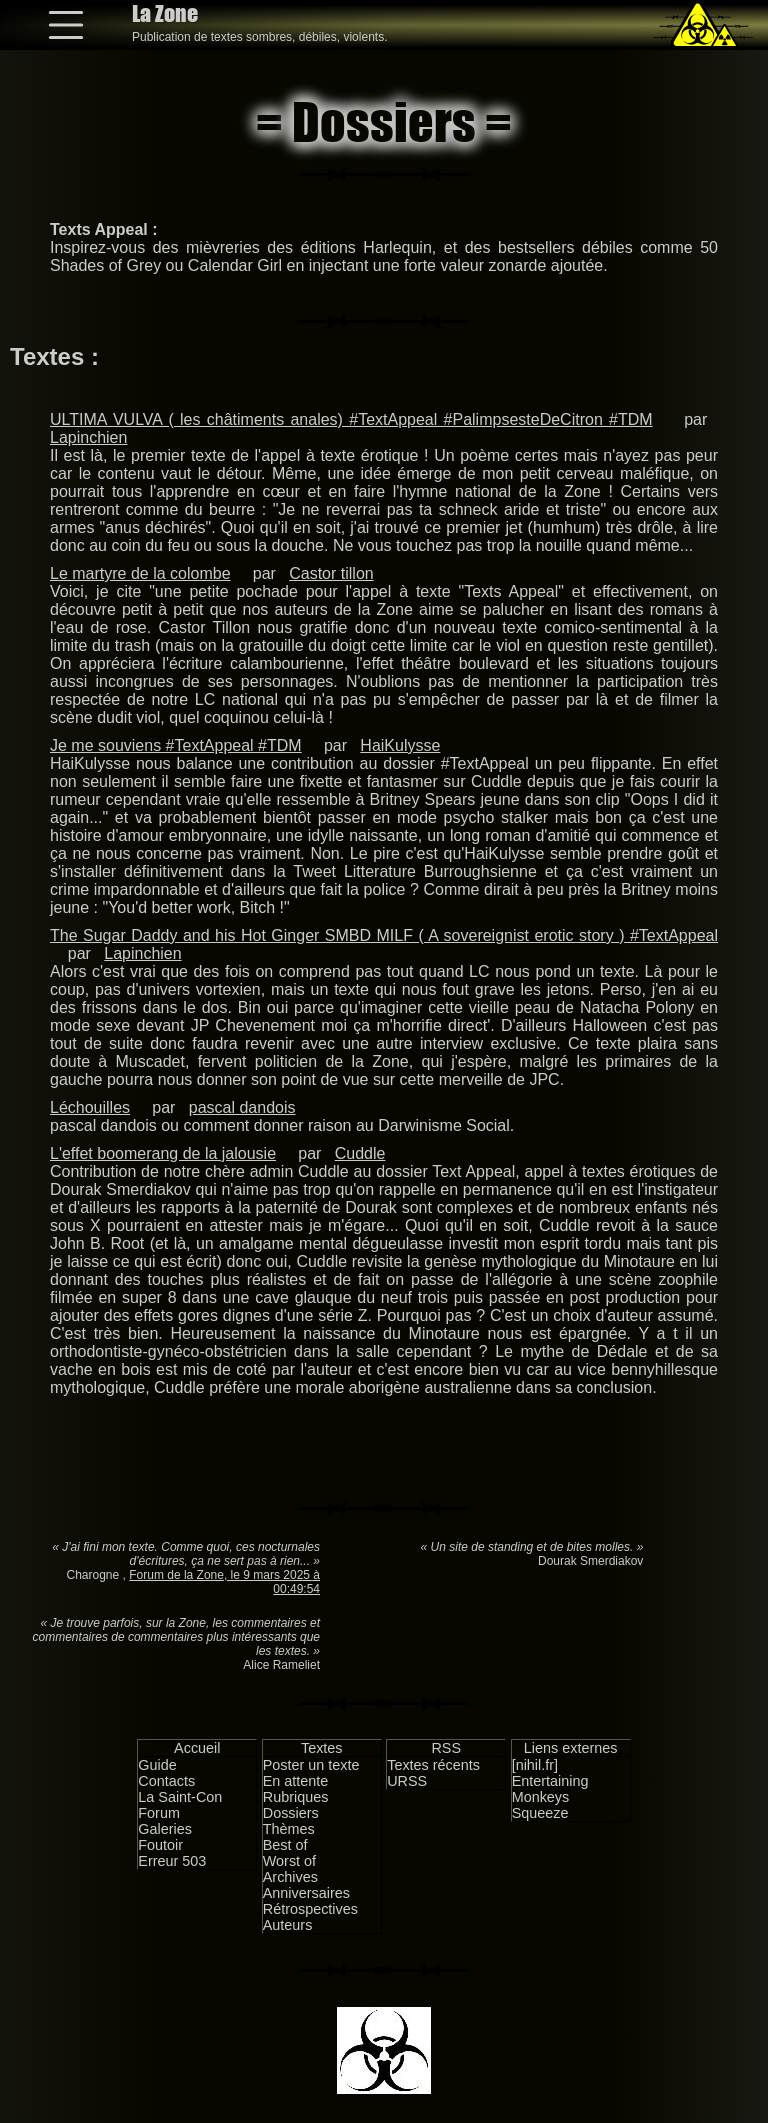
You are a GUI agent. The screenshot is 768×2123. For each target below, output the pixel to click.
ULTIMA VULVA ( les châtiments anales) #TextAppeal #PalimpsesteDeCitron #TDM (351, 419)
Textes (322, 1748)
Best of (285, 1845)
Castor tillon (331, 573)
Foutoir (160, 1845)
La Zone (165, 13)
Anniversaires (306, 1893)
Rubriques (296, 1797)
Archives (290, 1877)
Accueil (197, 1748)
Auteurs (288, 1925)
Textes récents (433, 1765)
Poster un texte (311, 1765)
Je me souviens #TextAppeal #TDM (176, 745)
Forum (159, 1813)
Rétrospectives (310, 1909)
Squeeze (540, 1813)
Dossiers (291, 1813)
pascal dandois (242, 1107)
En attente (296, 1781)
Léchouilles (90, 1107)
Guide (157, 1765)
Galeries (165, 1829)
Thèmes (289, 1829)
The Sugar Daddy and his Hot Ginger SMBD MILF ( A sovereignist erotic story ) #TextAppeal (384, 935)
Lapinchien (88, 437)
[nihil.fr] (535, 1765)
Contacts (166, 1781)
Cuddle (360, 1153)
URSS (407, 1781)
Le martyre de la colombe (140, 573)
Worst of (289, 1861)
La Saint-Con (180, 1797)
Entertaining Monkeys (550, 1789)
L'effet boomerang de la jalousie (163, 1153)
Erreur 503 (172, 1861)
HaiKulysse (400, 745)
